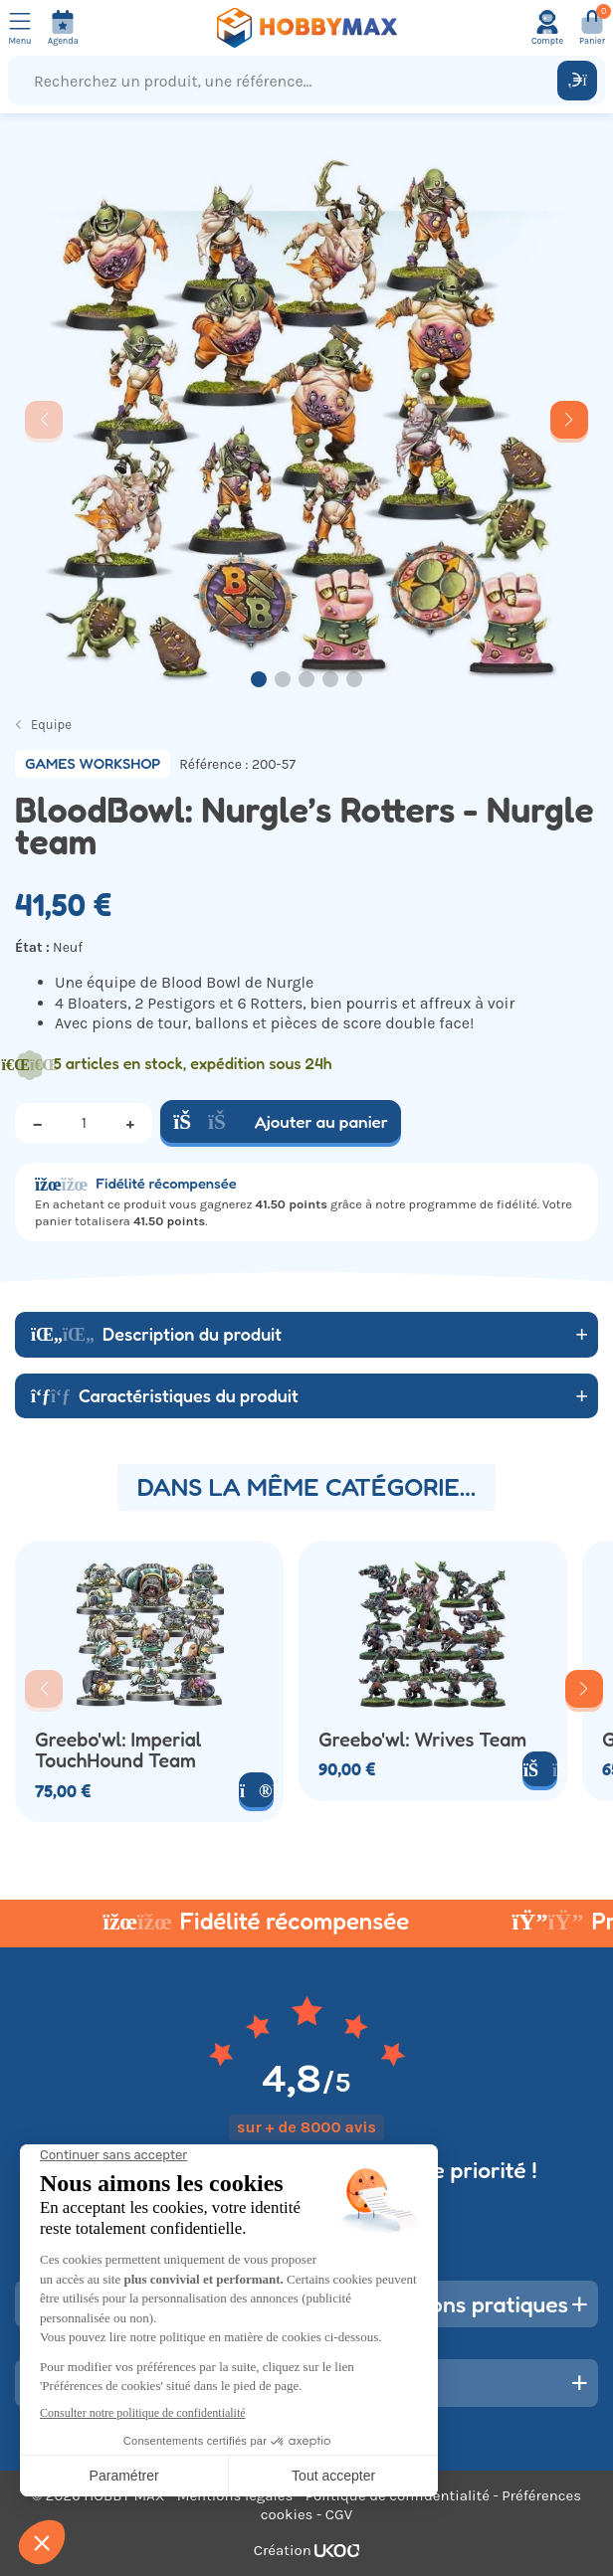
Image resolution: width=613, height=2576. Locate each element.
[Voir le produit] (256, 1789)
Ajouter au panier (280, 1121)
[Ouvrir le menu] (20, 28)
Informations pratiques (452, 2304)
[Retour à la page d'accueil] (306, 28)
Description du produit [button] (156, 1334)
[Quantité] (83, 1123)
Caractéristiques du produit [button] (165, 1395)
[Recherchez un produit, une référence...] (287, 80)
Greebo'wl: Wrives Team (422, 1740)
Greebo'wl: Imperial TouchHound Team (118, 1751)
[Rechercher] (577, 80)
